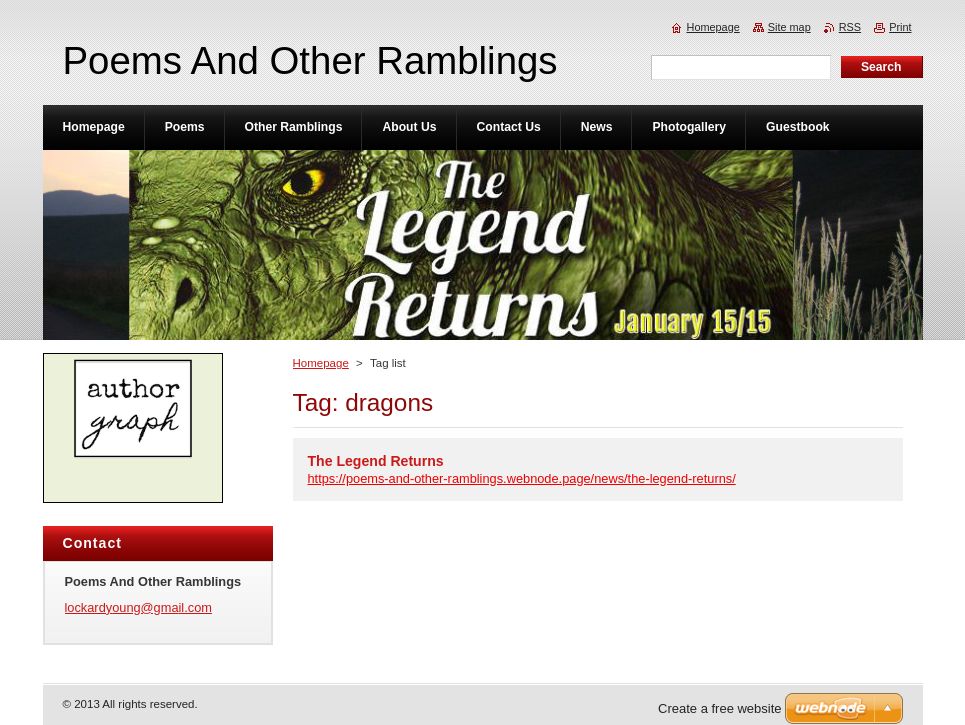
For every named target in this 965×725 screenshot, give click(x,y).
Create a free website (720, 708)
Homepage (321, 363)
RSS (850, 27)
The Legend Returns (376, 461)
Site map (789, 27)
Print (900, 27)
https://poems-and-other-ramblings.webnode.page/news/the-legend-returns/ (522, 478)
